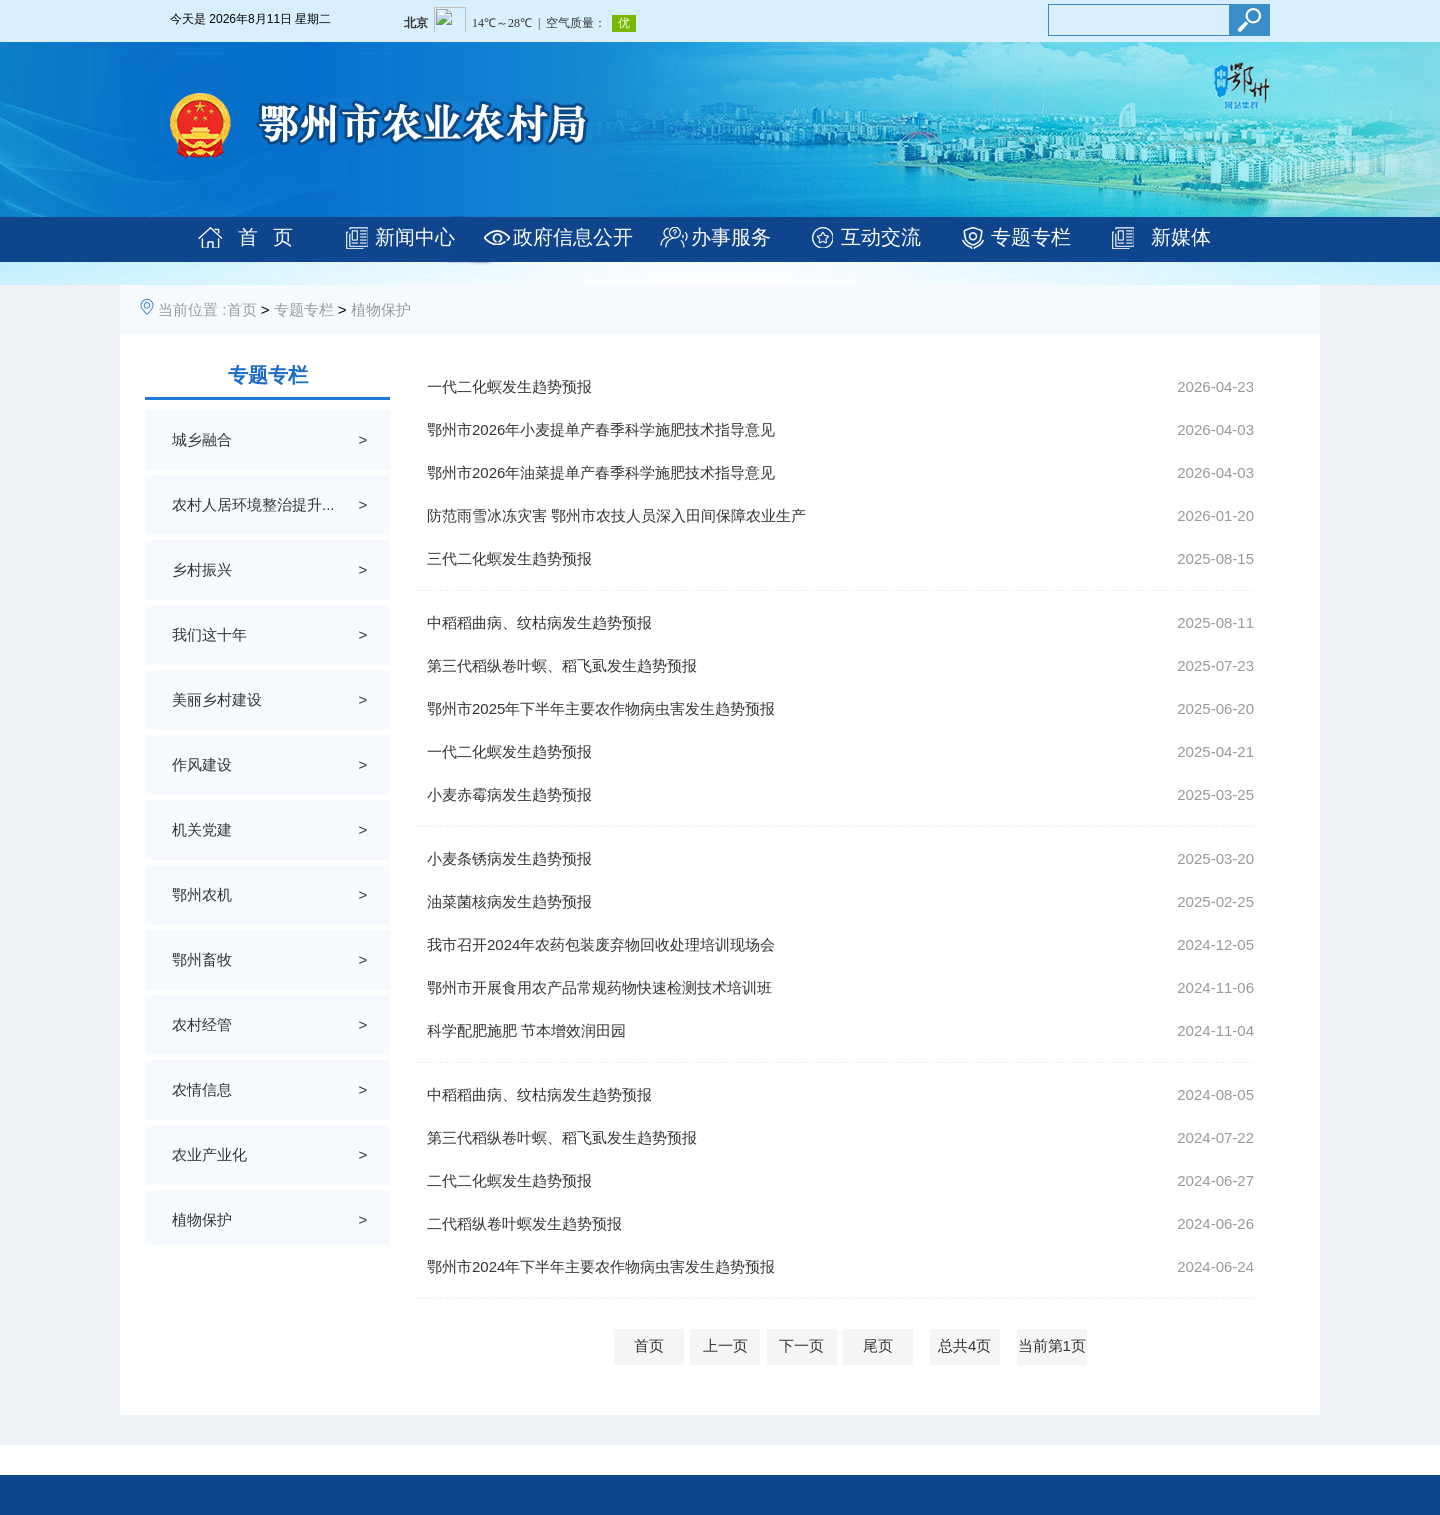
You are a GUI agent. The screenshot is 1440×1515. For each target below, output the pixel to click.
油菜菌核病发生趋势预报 (509, 901)
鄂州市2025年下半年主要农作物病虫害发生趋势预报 (601, 708)
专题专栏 (1031, 237)
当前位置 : (192, 309)
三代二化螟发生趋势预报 (509, 558)
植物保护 (381, 309)
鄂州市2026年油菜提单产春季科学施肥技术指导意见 (601, 472)
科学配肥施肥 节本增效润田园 (526, 1030)
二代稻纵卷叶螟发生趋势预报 (524, 1223)
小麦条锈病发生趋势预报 (509, 858)
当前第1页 (1052, 1345)
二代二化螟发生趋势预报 (509, 1180)
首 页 (265, 237)
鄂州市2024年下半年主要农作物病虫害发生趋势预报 (601, 1266)
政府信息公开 (573, 237)
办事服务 (731, 237)
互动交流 (881, 237)
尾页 (878, 1345)
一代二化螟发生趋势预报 (509, 386)
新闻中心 (415, 237)
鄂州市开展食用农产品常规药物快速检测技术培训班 (599, 987)
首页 (242, 309)
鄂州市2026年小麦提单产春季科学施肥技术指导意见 (601, 429)
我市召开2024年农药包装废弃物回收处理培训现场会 (601, 944)
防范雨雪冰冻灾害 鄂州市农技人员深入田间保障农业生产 (616, 515)
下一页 (801, 1345)
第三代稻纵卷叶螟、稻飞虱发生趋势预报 (562, 665)
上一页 (725, 1345)
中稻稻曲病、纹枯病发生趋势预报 (539, 622)
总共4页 (964, 1345)
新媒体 (1181, 237)
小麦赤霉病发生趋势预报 (509, 794)
